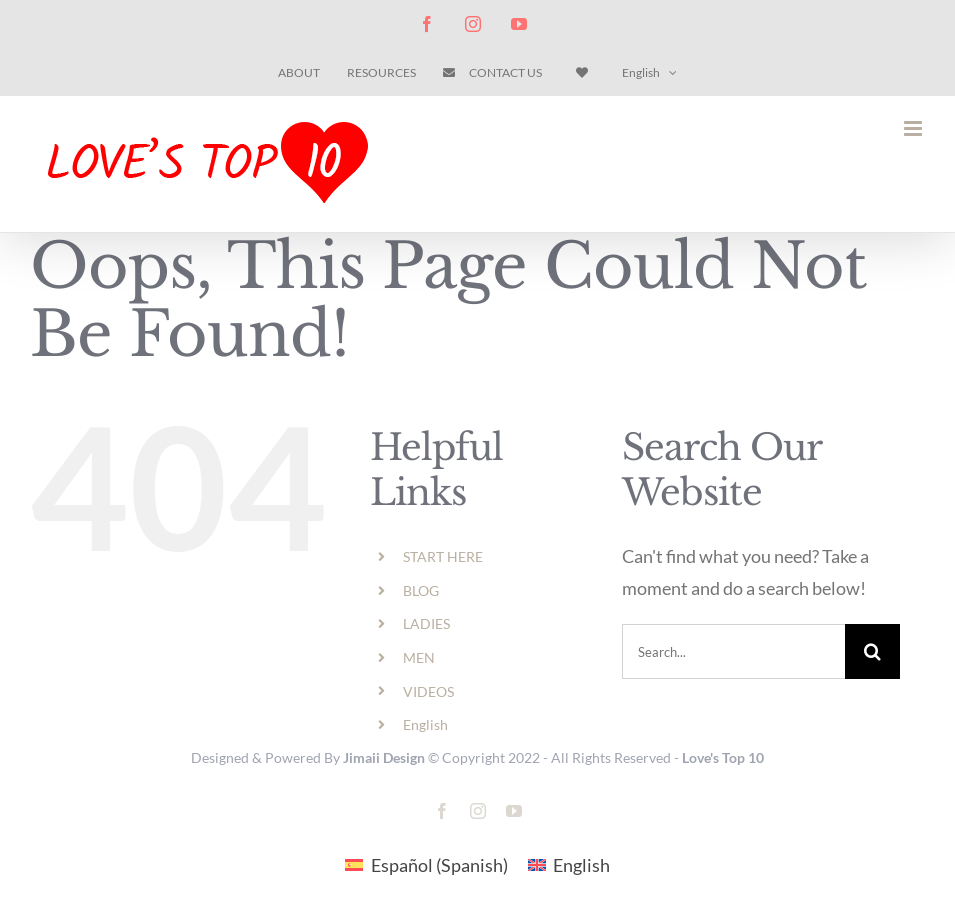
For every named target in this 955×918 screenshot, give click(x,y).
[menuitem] (649, 73)
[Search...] (733, 651)
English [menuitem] (581, 865)
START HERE (443, 556)
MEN (419, 657)
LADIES (426, 623)
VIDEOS (428, 691)
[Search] (872, 651)
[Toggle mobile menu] (914, 128)
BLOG (421, 590)
